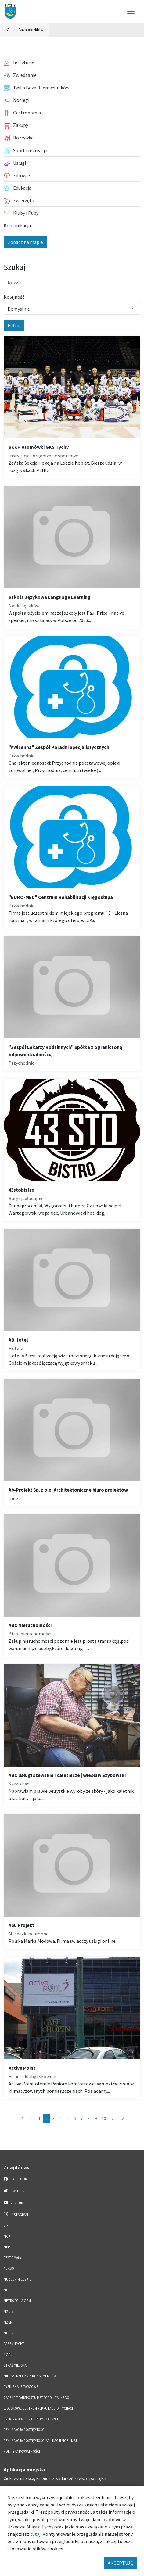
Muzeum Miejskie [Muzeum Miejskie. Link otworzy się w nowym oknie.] (17, 2279)
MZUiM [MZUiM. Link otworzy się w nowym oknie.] (9, 2312)
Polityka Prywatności (22, 2451)
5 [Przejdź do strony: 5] (68, 2118)
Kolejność (14, 297)
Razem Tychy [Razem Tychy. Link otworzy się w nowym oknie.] (14, 2344)
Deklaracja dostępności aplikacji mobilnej (40, 2440)
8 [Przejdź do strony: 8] (89, 2118)
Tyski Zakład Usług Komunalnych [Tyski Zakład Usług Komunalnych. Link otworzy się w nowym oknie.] (31, 2419)
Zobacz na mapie (25, 242)
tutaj (35, 2534)
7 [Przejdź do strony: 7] (82, 2118)
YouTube (14, 2202)
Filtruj (14, 325)
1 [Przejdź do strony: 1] (39, 2118)
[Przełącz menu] (131, 11)
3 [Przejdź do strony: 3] (53, 2118)
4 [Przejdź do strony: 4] (60, 2118)
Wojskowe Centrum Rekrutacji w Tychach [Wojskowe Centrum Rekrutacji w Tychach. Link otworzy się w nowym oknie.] (39, 2408)
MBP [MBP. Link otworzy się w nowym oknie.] (7, 2247)
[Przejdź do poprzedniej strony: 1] (31, 2118)
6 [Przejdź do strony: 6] (75, 2118)
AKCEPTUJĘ (120, 2563)
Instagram (16, 2214)
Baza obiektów (31, 29)
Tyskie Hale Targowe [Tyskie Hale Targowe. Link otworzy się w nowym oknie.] (21, 2387)
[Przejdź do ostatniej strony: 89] (122, 2118)
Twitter (14, 2190)
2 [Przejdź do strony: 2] (46, 2118)
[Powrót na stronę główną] (8, 30)
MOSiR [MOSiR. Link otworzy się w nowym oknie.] (8, 2333)
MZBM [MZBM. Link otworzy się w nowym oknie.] (8, 2322)
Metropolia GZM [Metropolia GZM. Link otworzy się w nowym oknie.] (17, 2301)
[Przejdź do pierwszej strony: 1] (22, 2118)
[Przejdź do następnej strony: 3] (112, 2118)
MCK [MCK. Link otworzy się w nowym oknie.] (7, 2236)
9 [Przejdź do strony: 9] (96, 2118)
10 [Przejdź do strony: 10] (104, 2118)
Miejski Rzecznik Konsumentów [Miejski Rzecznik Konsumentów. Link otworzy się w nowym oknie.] (30, 2376)
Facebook (15, 2178)
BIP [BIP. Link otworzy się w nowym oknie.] (6, 2225)
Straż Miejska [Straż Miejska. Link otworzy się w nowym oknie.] (15, 2365)
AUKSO (9, 2268)
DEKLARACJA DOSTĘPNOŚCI (24, 2430)
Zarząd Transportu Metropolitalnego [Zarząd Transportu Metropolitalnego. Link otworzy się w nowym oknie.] (36, 2398)
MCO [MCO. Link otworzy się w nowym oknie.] (7, 2290)
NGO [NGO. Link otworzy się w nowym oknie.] (7, 2355)
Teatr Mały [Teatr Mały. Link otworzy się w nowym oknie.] (12, 2258)
